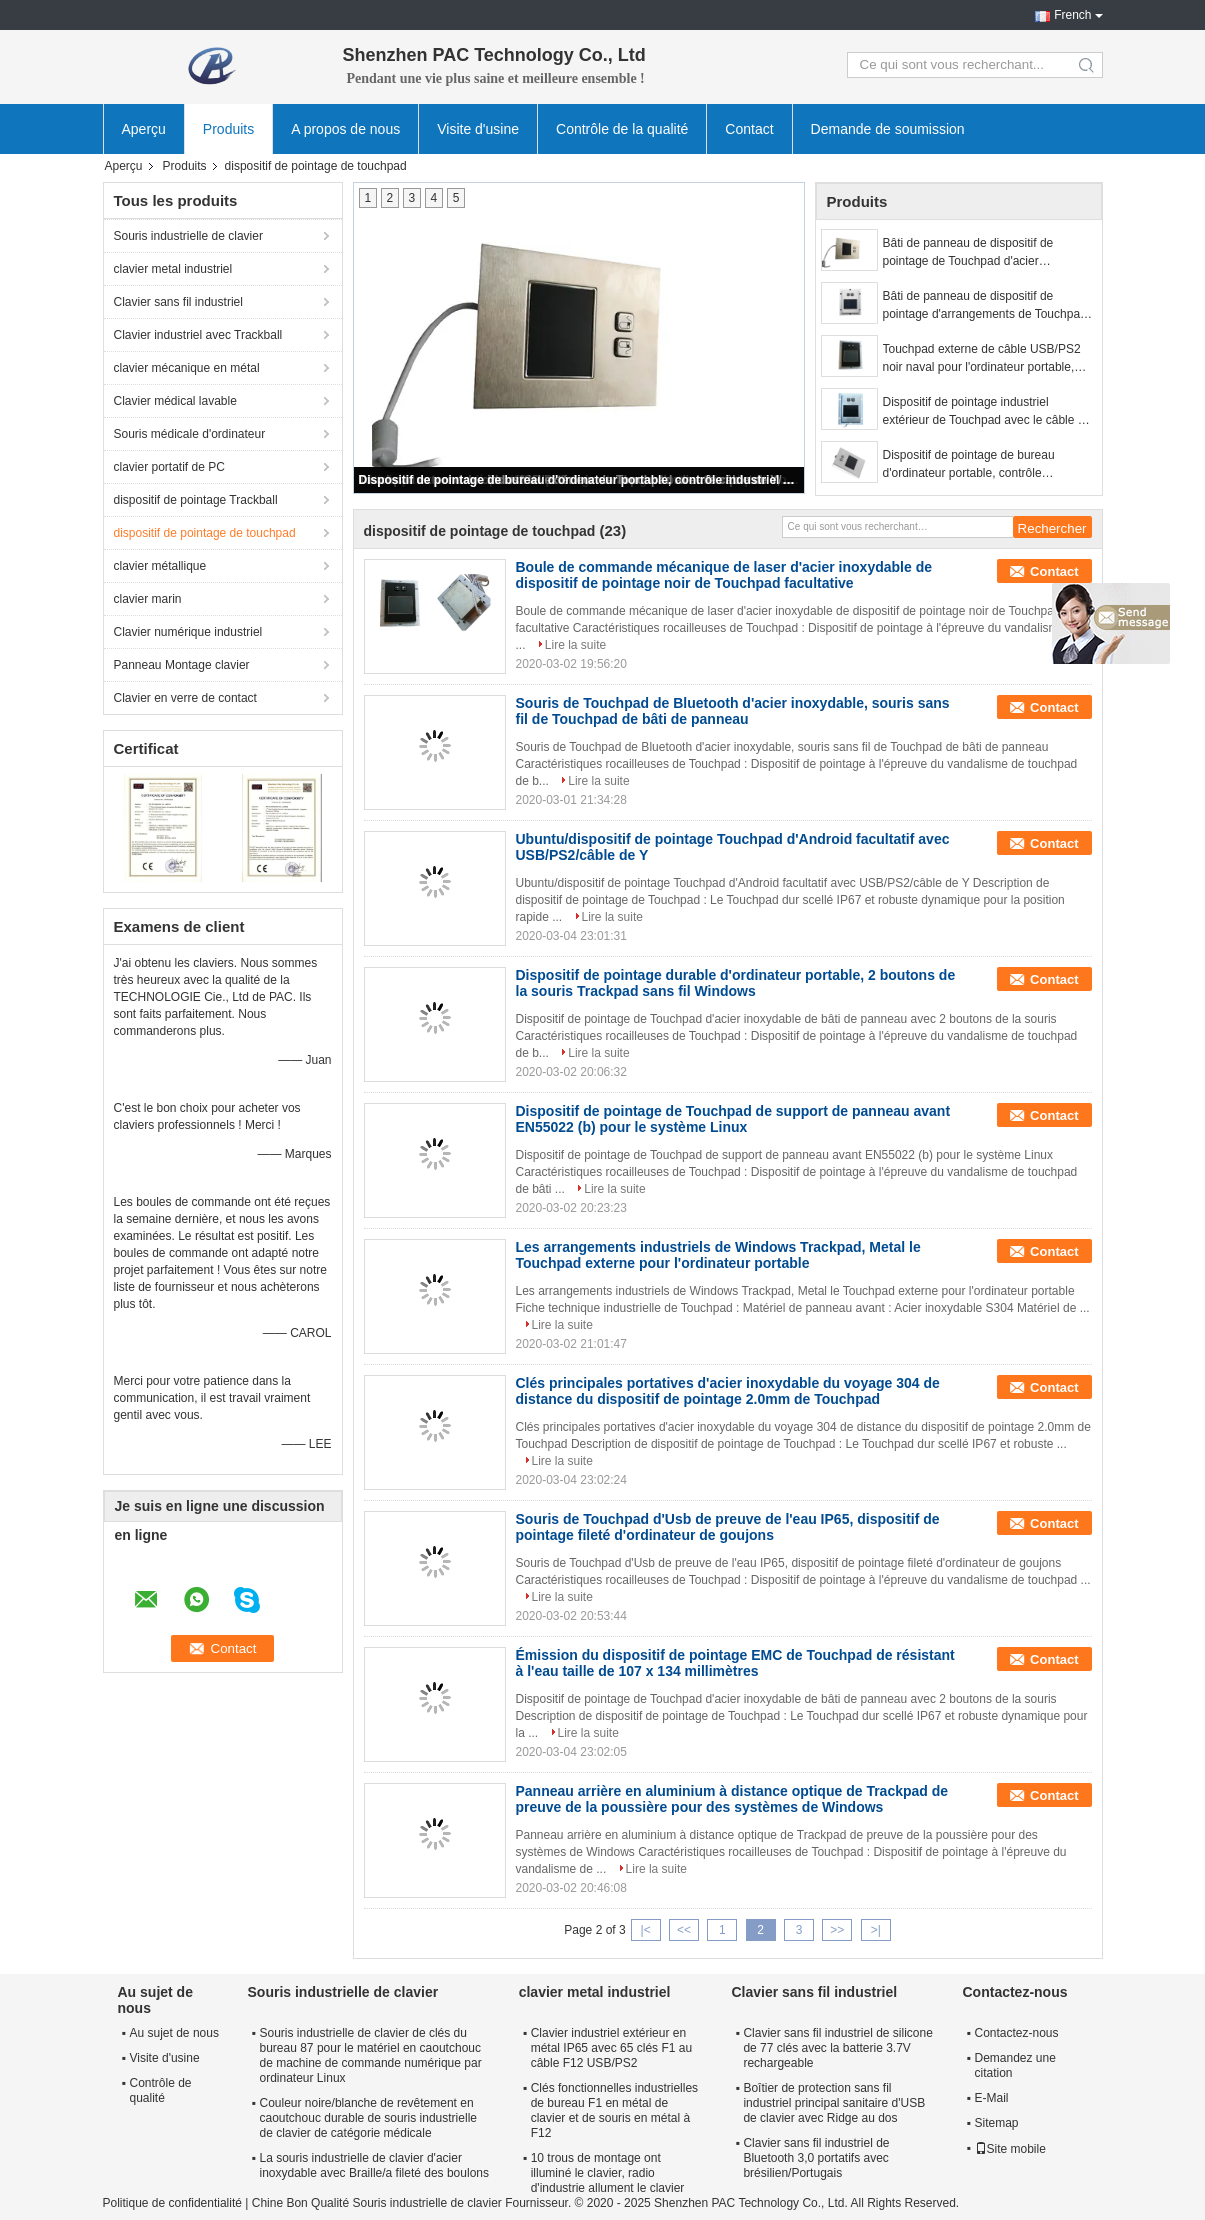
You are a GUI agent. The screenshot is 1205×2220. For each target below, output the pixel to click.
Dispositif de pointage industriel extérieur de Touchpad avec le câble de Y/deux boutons (987, 412)
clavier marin (148, 599)
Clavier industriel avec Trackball (198, 335)
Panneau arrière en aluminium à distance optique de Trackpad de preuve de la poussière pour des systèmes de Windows (732, 1799)
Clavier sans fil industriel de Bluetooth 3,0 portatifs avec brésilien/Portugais (816, 2158)
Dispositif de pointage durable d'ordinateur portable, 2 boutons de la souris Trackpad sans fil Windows (736, 983)
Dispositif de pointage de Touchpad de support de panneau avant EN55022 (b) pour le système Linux (733, 1119)
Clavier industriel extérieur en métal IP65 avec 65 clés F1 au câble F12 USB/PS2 (611, 2048)
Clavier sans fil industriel (178, 302)
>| (876, 1930)
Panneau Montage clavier (182, 665)
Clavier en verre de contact (185, 698)
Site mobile (1010, 2149)
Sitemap (997, 2123)
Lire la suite (575, 645)
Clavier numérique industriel (188, 632)
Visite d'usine (478, 129)
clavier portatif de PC (169, 467)
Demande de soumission (888, 129)
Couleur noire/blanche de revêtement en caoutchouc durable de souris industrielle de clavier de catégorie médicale (368, 2118)
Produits (228, 129)
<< (684, 1930)
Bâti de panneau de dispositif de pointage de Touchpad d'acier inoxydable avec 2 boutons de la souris (986, 253)
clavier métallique (160, 566)
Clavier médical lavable (175, 401)
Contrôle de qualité (161, 2090)
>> (837, 1930)
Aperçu (144, 129)
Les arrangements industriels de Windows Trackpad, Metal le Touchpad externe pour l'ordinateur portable (718, 1255)
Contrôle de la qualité (622, 129)
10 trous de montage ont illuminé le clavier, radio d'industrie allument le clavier (608, 2173)
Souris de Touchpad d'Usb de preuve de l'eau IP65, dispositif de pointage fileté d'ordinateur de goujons (728, 1527)
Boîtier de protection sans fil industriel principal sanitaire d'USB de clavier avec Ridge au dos (834, 2103)
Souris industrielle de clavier (188, 236)
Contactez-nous (1017, 2033)
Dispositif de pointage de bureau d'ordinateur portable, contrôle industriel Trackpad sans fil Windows (580, 480)
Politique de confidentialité (172, 2203)
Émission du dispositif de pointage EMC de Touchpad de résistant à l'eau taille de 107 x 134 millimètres (735, 1663)
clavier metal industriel (173, 269)
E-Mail (992, 2098)
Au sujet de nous (174, 2033)
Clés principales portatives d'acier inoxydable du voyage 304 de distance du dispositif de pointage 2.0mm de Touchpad (728, 1391)
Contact (749, 129)
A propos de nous (345, 129)
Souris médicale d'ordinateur (190, 434)
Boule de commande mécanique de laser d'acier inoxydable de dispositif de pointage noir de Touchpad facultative (724, 575)
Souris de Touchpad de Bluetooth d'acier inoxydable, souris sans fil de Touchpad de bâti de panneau (733, 711)
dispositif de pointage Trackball (196, 500)
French (1072, 15)
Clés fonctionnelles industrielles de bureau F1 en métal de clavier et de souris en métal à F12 (614, 2110)
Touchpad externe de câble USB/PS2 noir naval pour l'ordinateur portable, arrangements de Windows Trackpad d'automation (982, 359)
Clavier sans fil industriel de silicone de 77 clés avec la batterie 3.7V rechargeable (837, 2048)
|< (646, 1930)
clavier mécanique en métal (187, 368)
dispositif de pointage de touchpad (205, 533)
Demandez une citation (1015, 2065)
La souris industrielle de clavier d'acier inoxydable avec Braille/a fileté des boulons (374, 2165)
